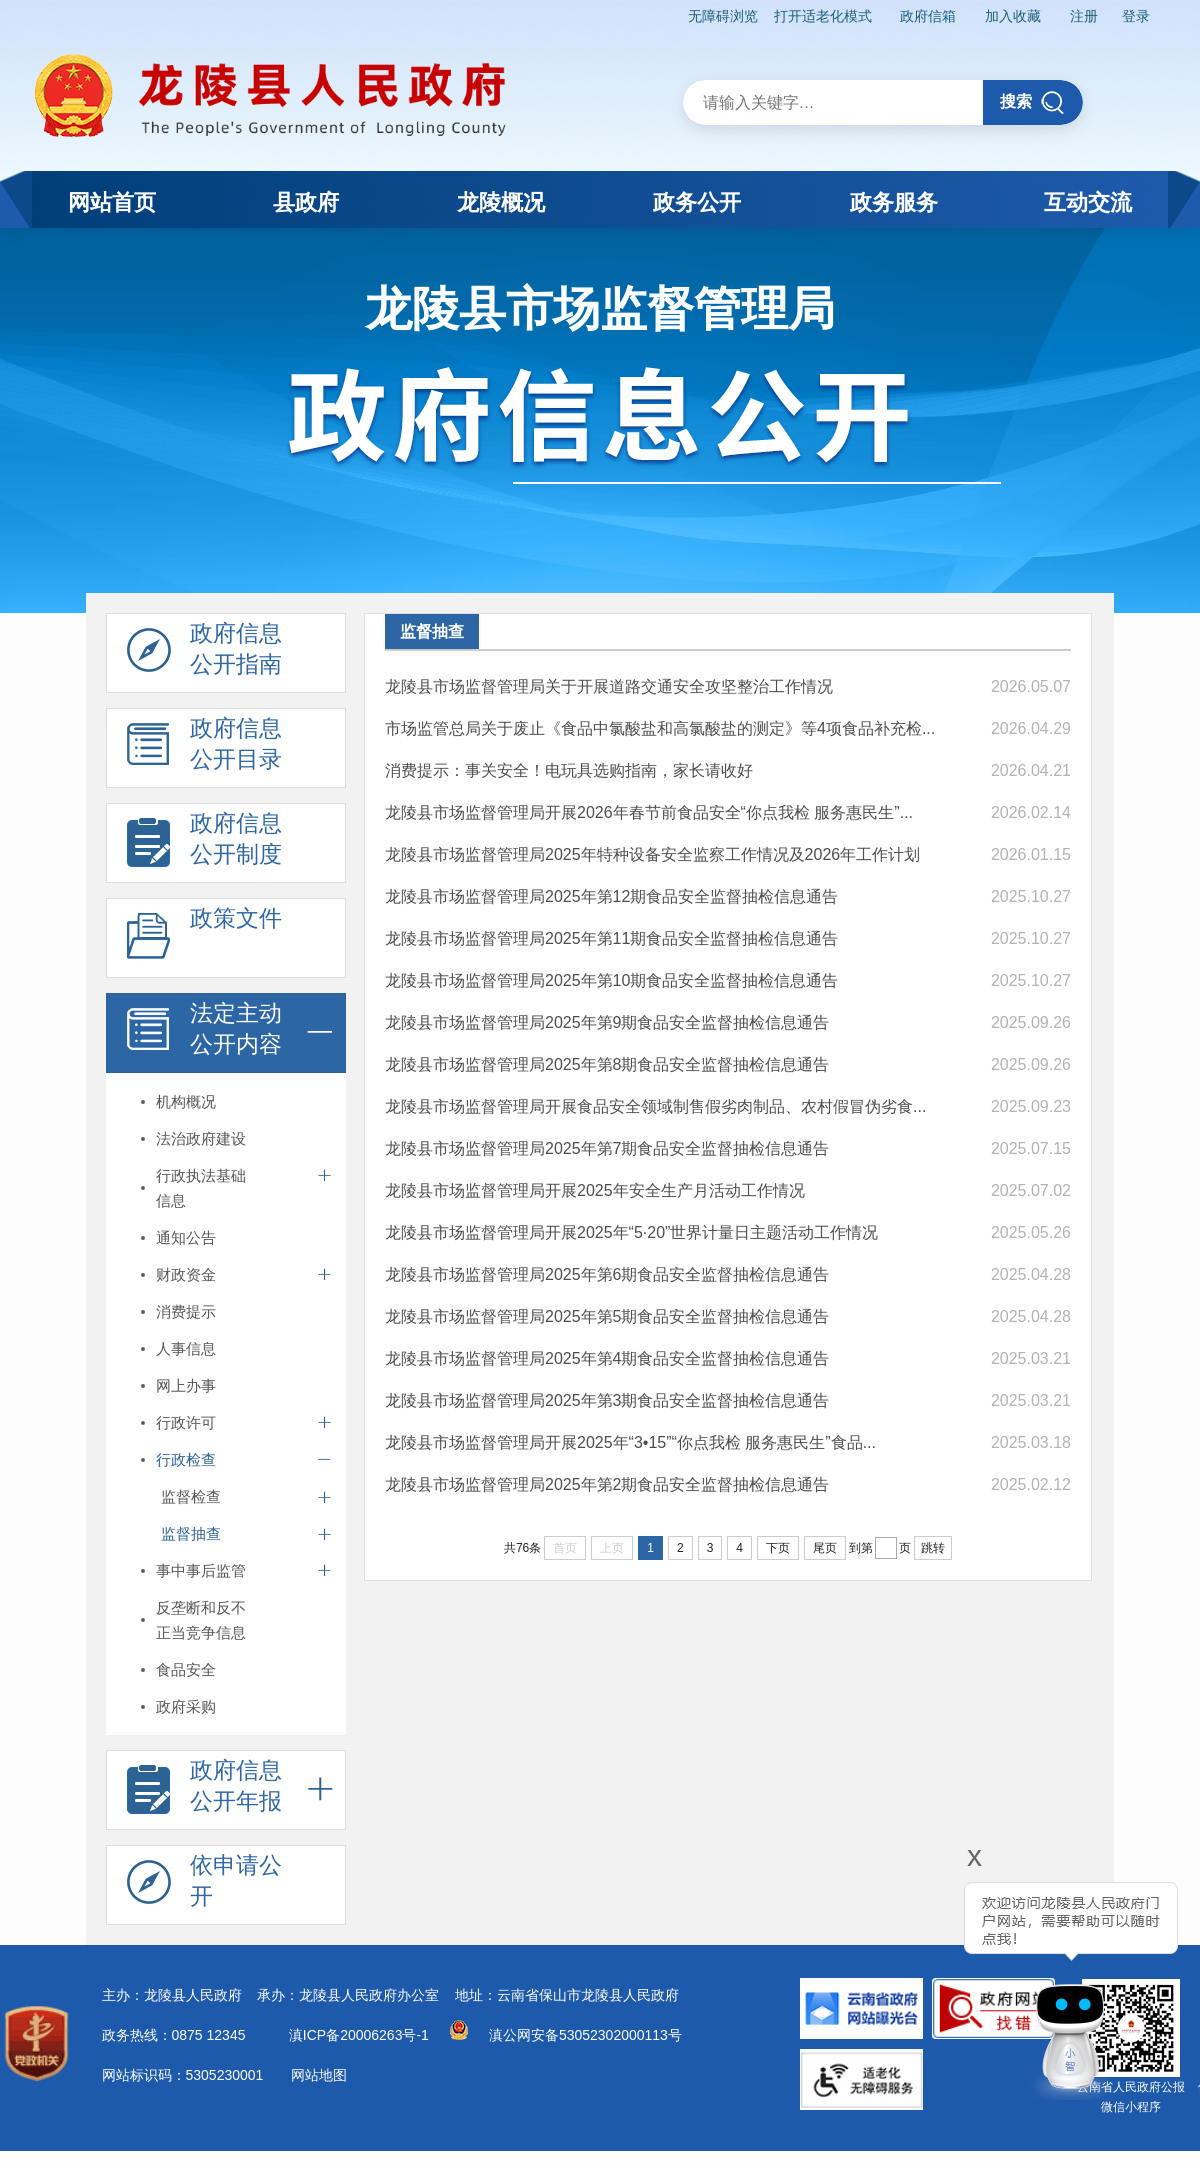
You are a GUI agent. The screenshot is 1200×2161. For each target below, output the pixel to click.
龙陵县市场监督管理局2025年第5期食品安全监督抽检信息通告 (607, 1316)
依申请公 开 (204, 1886)
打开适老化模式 (823, 16)
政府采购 (186, 1706)
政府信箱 (928, 16)
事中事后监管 (201, 1570)
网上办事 (186, 1385)
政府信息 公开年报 (204, 1791)
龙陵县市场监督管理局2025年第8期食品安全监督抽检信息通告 (607, 1064)
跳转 (933, 1548)
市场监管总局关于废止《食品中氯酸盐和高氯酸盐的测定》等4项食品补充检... (660, 728)
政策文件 (204, 939)
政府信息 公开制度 (204, 844)
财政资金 (186, 1274)
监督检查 (191, 1496)
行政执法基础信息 (201, 1188)
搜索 (1032, 102)
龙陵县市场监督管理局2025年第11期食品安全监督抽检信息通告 (611, 938)
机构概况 (186, 1101)
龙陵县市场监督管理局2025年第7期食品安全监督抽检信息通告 (607, 1148)
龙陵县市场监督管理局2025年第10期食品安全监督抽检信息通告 (611, 980)
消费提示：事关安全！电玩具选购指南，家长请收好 (569, 770)
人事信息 (186, 1348)
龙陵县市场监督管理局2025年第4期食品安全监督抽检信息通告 (607, 1358)
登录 (1136, 16)
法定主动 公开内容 (204, 1034)
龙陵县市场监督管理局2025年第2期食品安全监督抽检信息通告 (607, 1484)
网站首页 (112, 202)
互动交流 (1088, 202)
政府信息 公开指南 (204, 654)
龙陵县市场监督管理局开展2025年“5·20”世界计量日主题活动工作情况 (631, 1232)
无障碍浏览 (723, 16)
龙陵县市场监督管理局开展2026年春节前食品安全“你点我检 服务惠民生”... (649, 812)
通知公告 (186, 1237)
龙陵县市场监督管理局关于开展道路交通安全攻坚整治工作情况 (609, 686)
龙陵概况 (501, 202)
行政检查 (186, 1459)
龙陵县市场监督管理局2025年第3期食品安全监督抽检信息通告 (607, 1400)
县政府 (306, 202)
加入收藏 (1013, 16)
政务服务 (894, 202)
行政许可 (186, 1422)
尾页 (825, 1548)
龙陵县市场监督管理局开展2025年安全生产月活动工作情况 (595, 1190)
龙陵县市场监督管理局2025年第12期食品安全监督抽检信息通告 (611, 896)
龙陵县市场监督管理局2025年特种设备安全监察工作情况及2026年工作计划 (652, 854)
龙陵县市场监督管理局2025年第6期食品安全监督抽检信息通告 (607, 1274)
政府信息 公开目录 (204, 749)
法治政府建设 (201, 1138)
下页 (778, 1548)
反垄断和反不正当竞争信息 (201, 1620)
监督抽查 (191, 1533)
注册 (1084, 16)
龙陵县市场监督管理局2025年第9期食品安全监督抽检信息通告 (607, 1022)
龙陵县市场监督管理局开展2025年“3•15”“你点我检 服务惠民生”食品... (630, 1442)
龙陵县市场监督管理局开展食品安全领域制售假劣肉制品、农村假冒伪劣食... (655, 1106)
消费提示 (186, 1311)
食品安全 (186, 1669)
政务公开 (697, 202)
